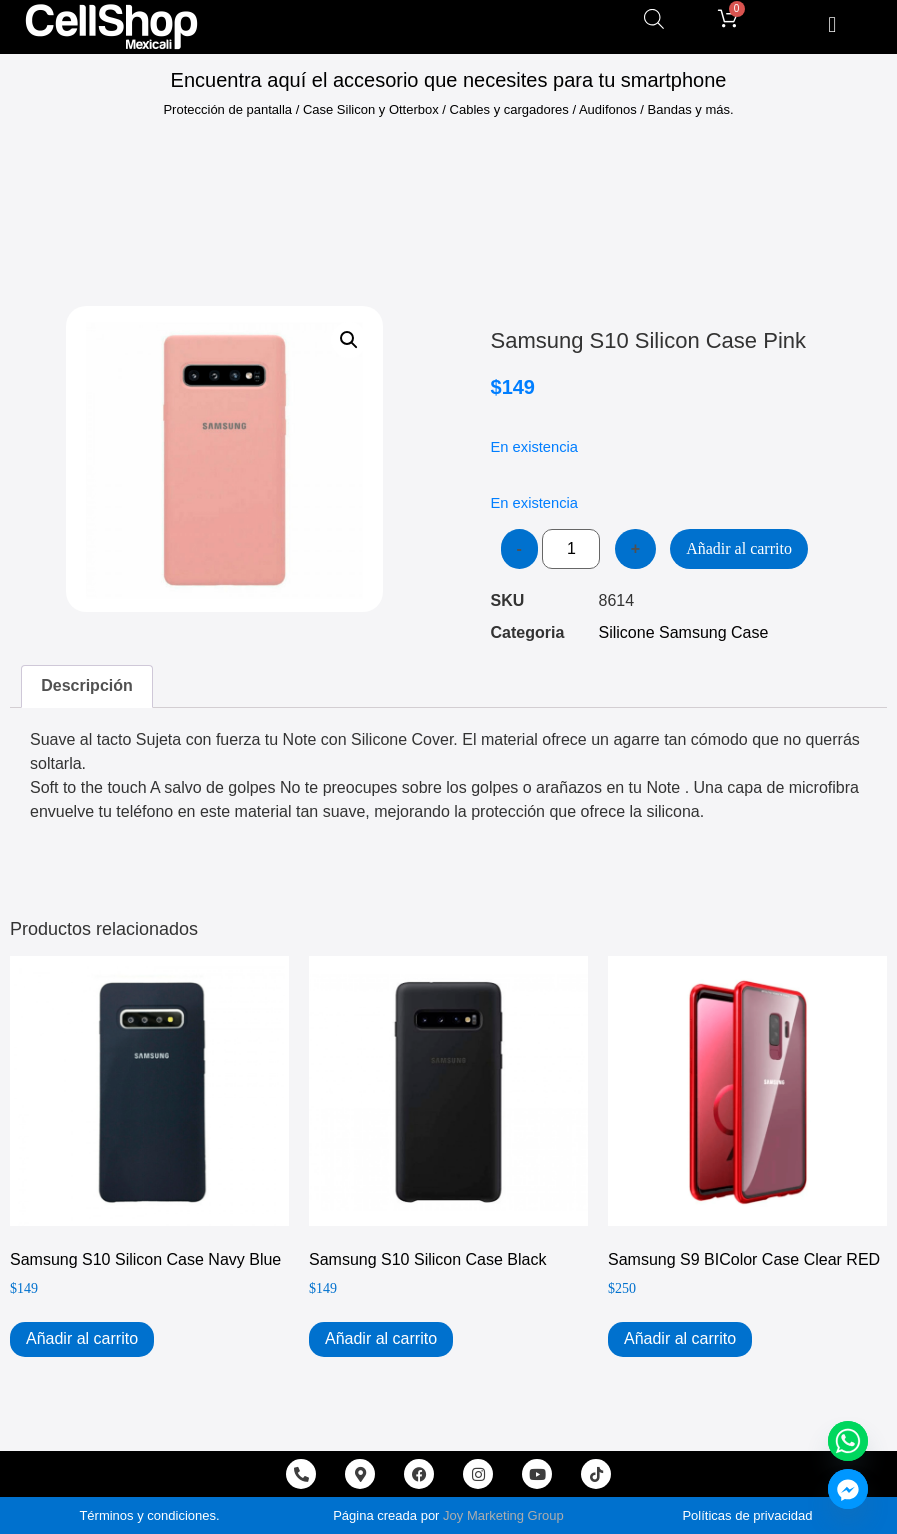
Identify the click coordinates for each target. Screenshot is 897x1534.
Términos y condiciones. (149, 1515)
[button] (832, 24)
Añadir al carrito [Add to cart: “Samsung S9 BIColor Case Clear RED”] (680, 1338)
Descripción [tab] (87, 685)
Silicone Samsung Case (684, 632)
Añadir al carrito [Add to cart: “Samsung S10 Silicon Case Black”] (381, 1338)
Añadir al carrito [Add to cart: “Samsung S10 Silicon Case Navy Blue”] (82, 1338)
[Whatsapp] (848, 1441)
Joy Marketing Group (503, 1515)
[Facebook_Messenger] (848, 1489)
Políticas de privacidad (747, 1515)
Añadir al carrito (739, 548)
